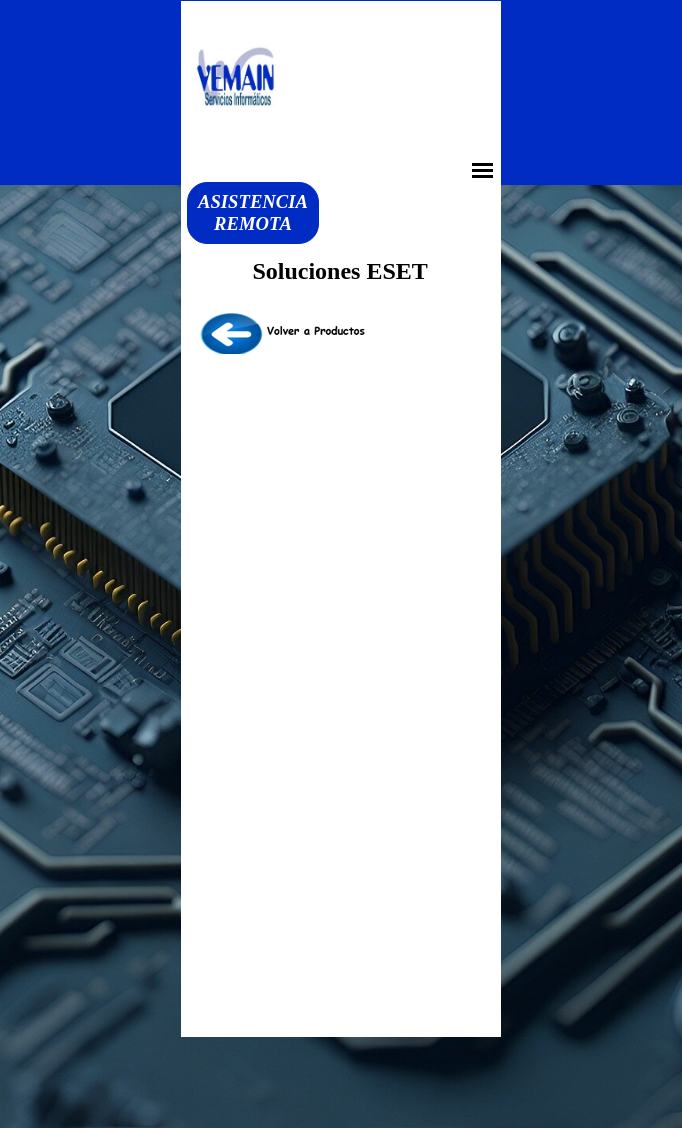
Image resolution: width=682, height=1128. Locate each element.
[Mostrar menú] (482, 170)
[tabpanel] (341, 334)
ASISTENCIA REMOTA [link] (253, 212)
